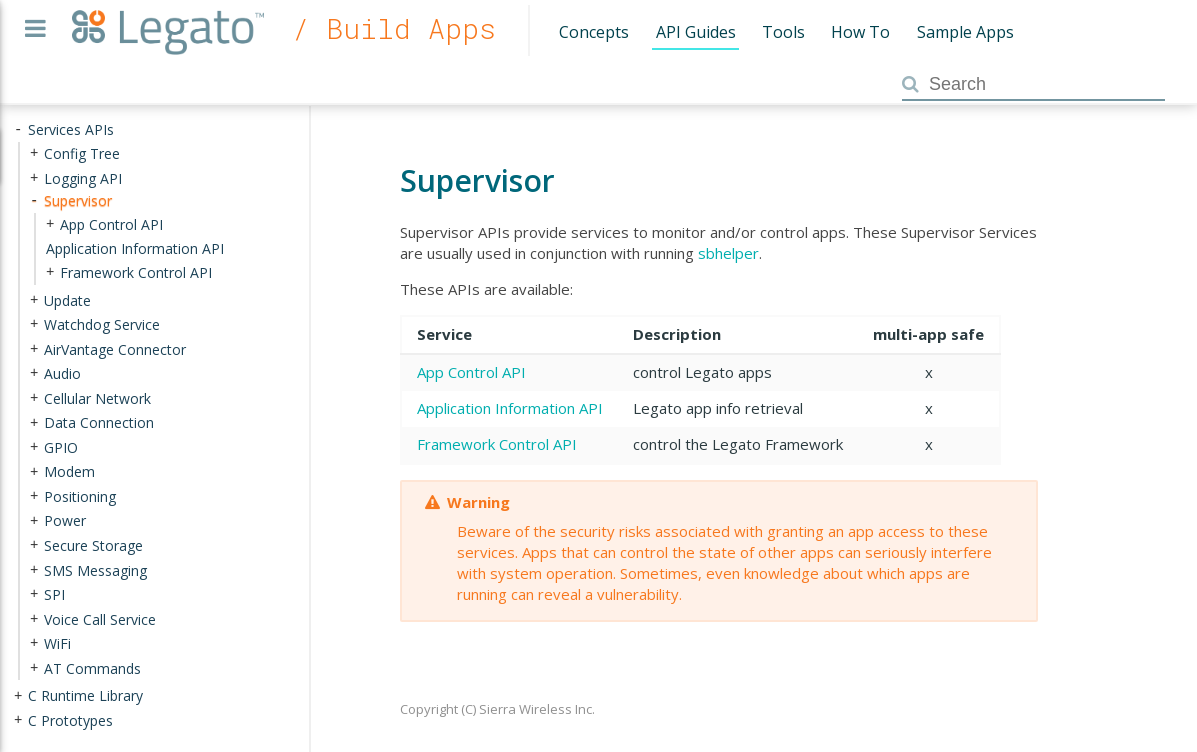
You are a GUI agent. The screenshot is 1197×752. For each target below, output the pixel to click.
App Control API (471, 372)
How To (860, 32)
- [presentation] (18, 129)
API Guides (696, 32)
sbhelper (728, 253)
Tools (783, 32)
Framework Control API (497, 444)
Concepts (594, 32)
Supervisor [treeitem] (78, 200)
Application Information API (510, 408)
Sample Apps (965, 32)
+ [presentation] (34, 153)
